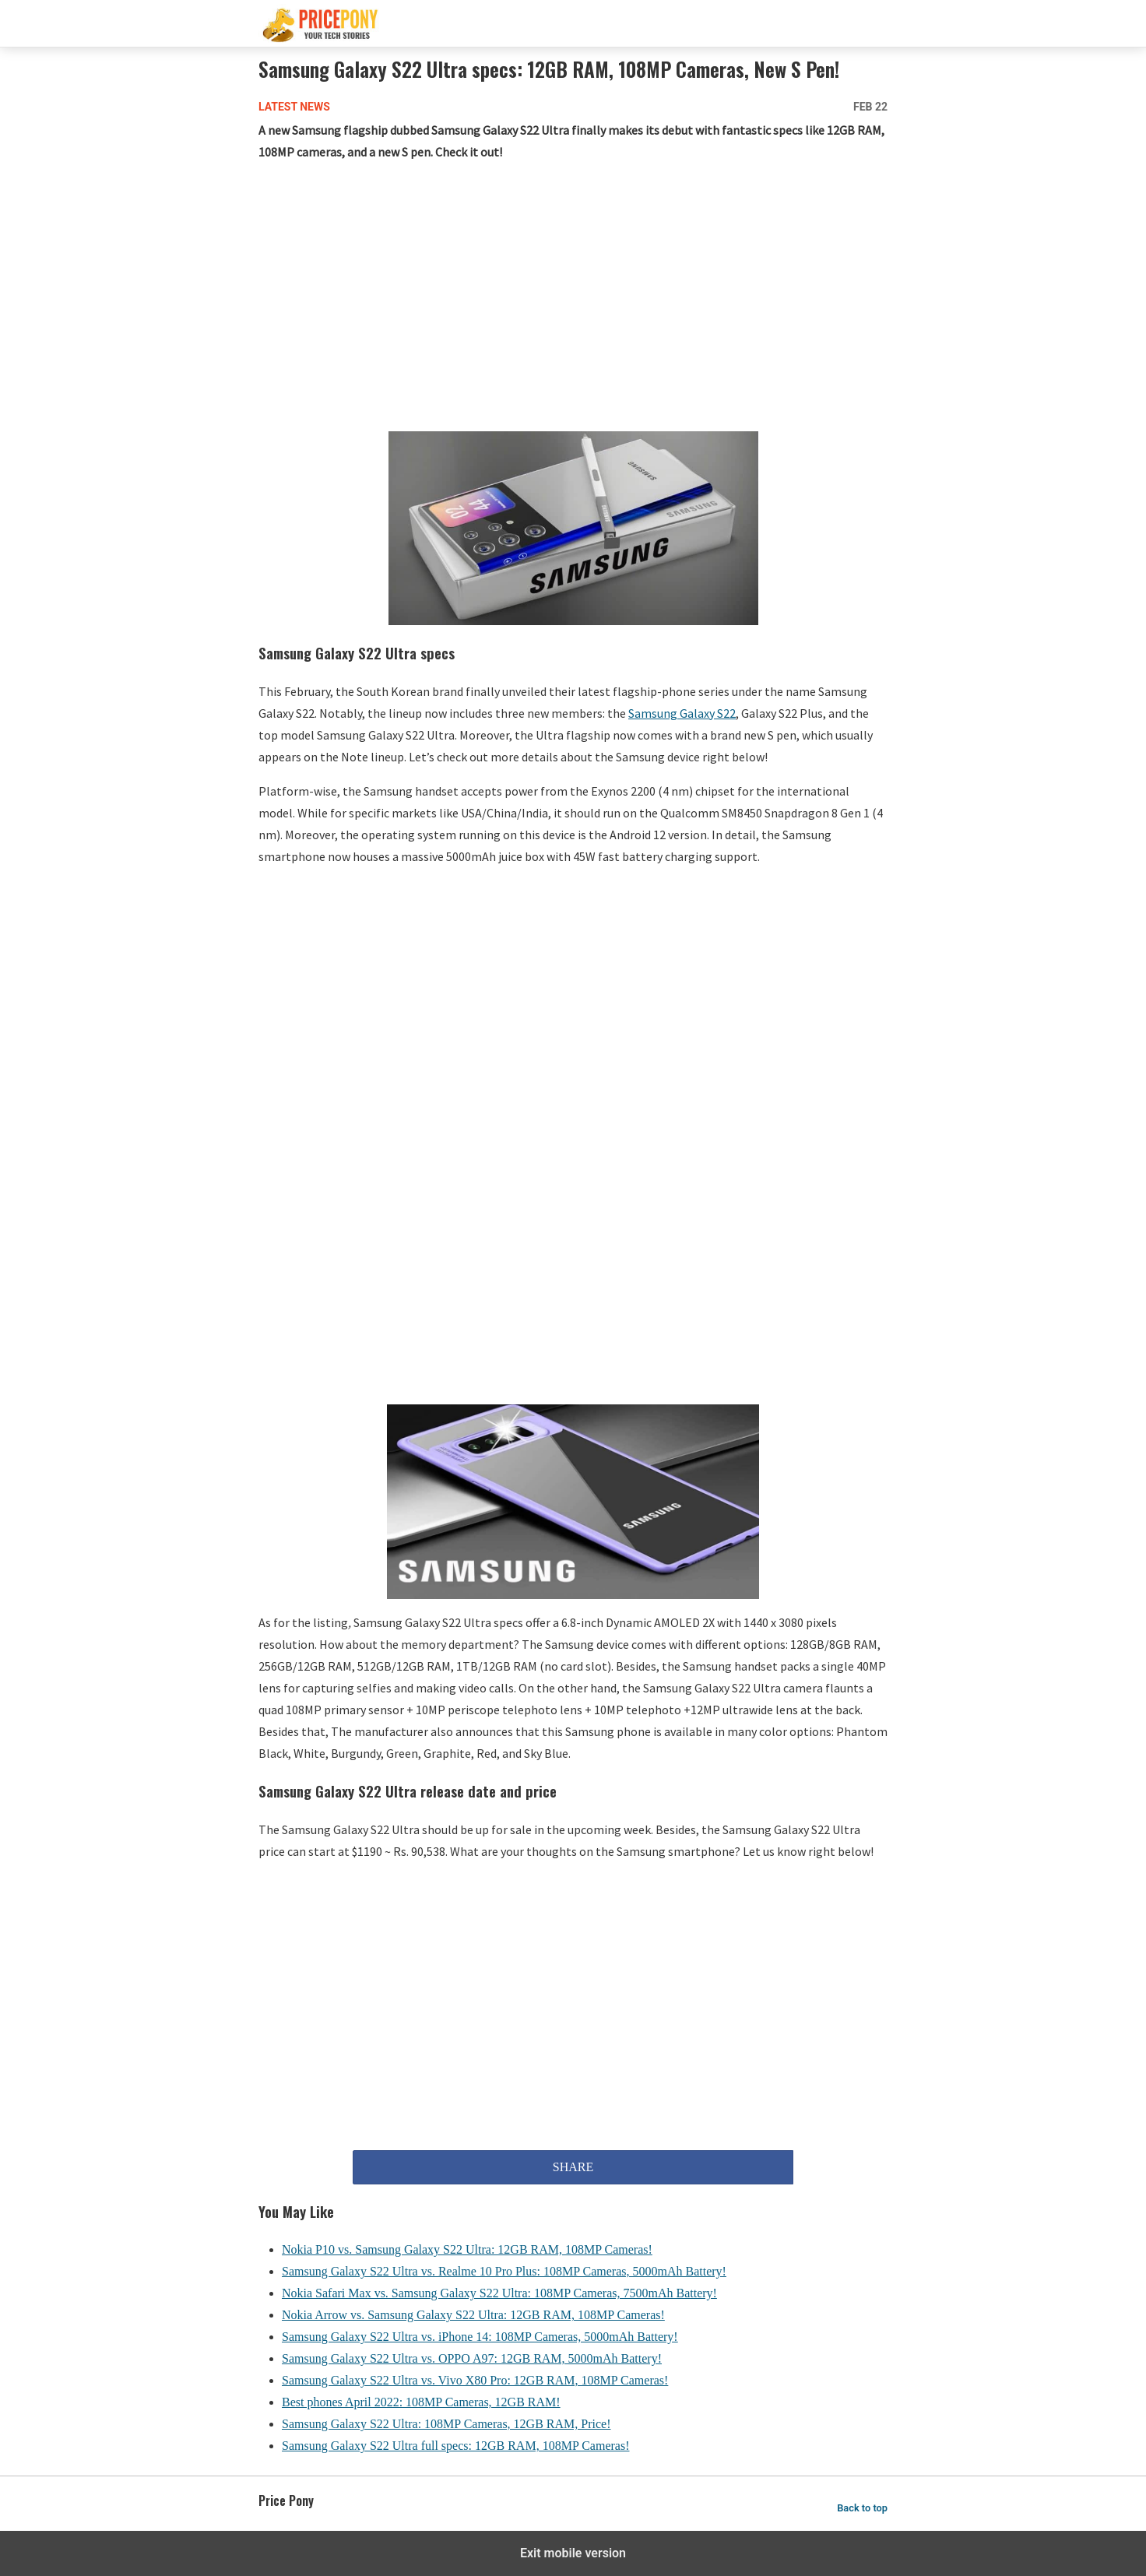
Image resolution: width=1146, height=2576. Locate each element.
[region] (573, 299)
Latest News (294, 106)
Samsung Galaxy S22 (682, 713)
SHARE (573, 2167)
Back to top (862, 2508)
